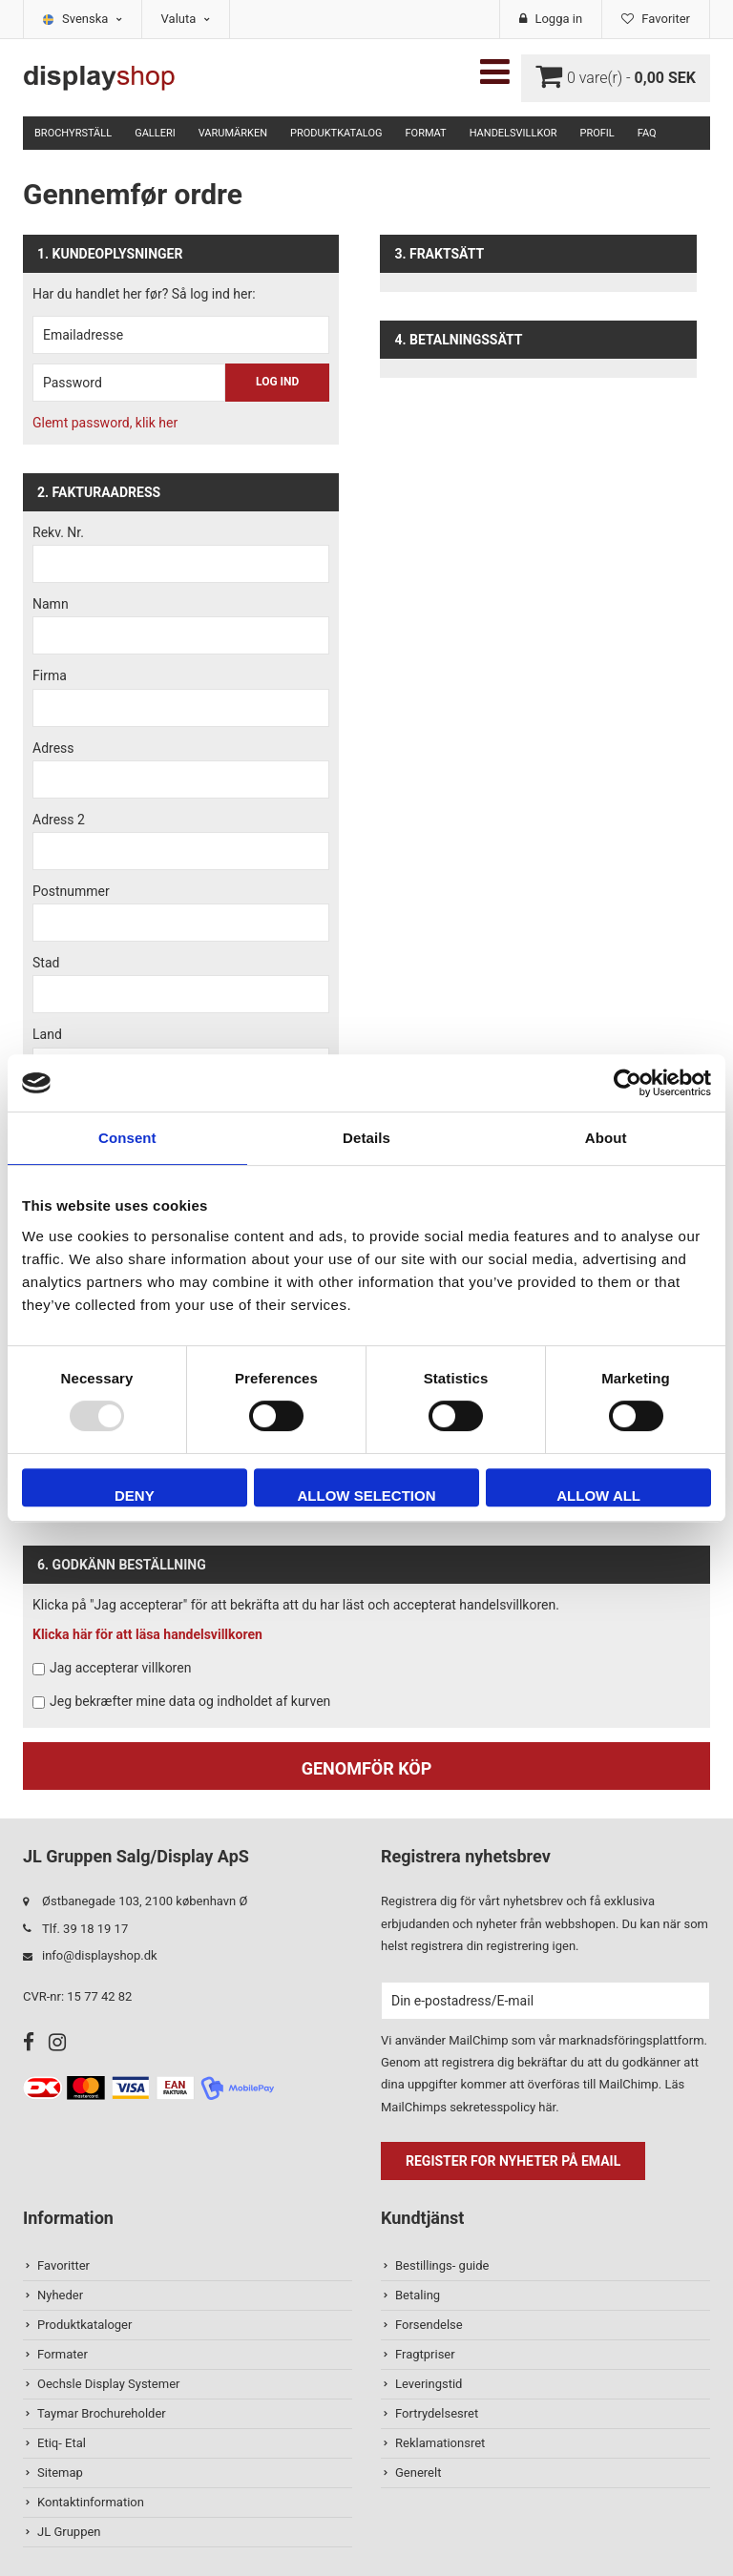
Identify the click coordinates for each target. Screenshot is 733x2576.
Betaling (417, 2295)
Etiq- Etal (61, 2443)
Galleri (155, 133)
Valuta (185, 18)
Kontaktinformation (90, 2502)
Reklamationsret (440, 2443)
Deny (135, 1495)
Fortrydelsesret (436, 2413)
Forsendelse (429, 2324)
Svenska (92, 18)
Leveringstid (428, 2384)
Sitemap (60, 2472)
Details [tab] (366, 1138)
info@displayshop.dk (99, 1955)
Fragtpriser (425, 2354)
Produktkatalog (336, 133)
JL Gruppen (69, 2531)
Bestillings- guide (442, 2265)
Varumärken (233, 133)
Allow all (598, 1495)
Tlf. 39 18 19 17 (85, 1929)
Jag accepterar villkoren (120, 1667)
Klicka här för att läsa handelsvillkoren (147, 1634)
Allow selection (366, 1495)
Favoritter (63, 2265)
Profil (597, 133)
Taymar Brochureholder (101, 2413)
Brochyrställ (73, 133)
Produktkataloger (84, 2324)
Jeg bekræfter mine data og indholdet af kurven (190, 1701)
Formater (62, 2354)
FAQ (647, 133)
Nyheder (60, 2295)
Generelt (418, 2472)
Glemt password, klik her (105, 422)
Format (425, 133)
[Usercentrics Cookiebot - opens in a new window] (627, 1083)
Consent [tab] (127, 1138)
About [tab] (606, 1138)
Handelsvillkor (513, 133)
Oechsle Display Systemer (108, 2384)
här (546, 2107)
